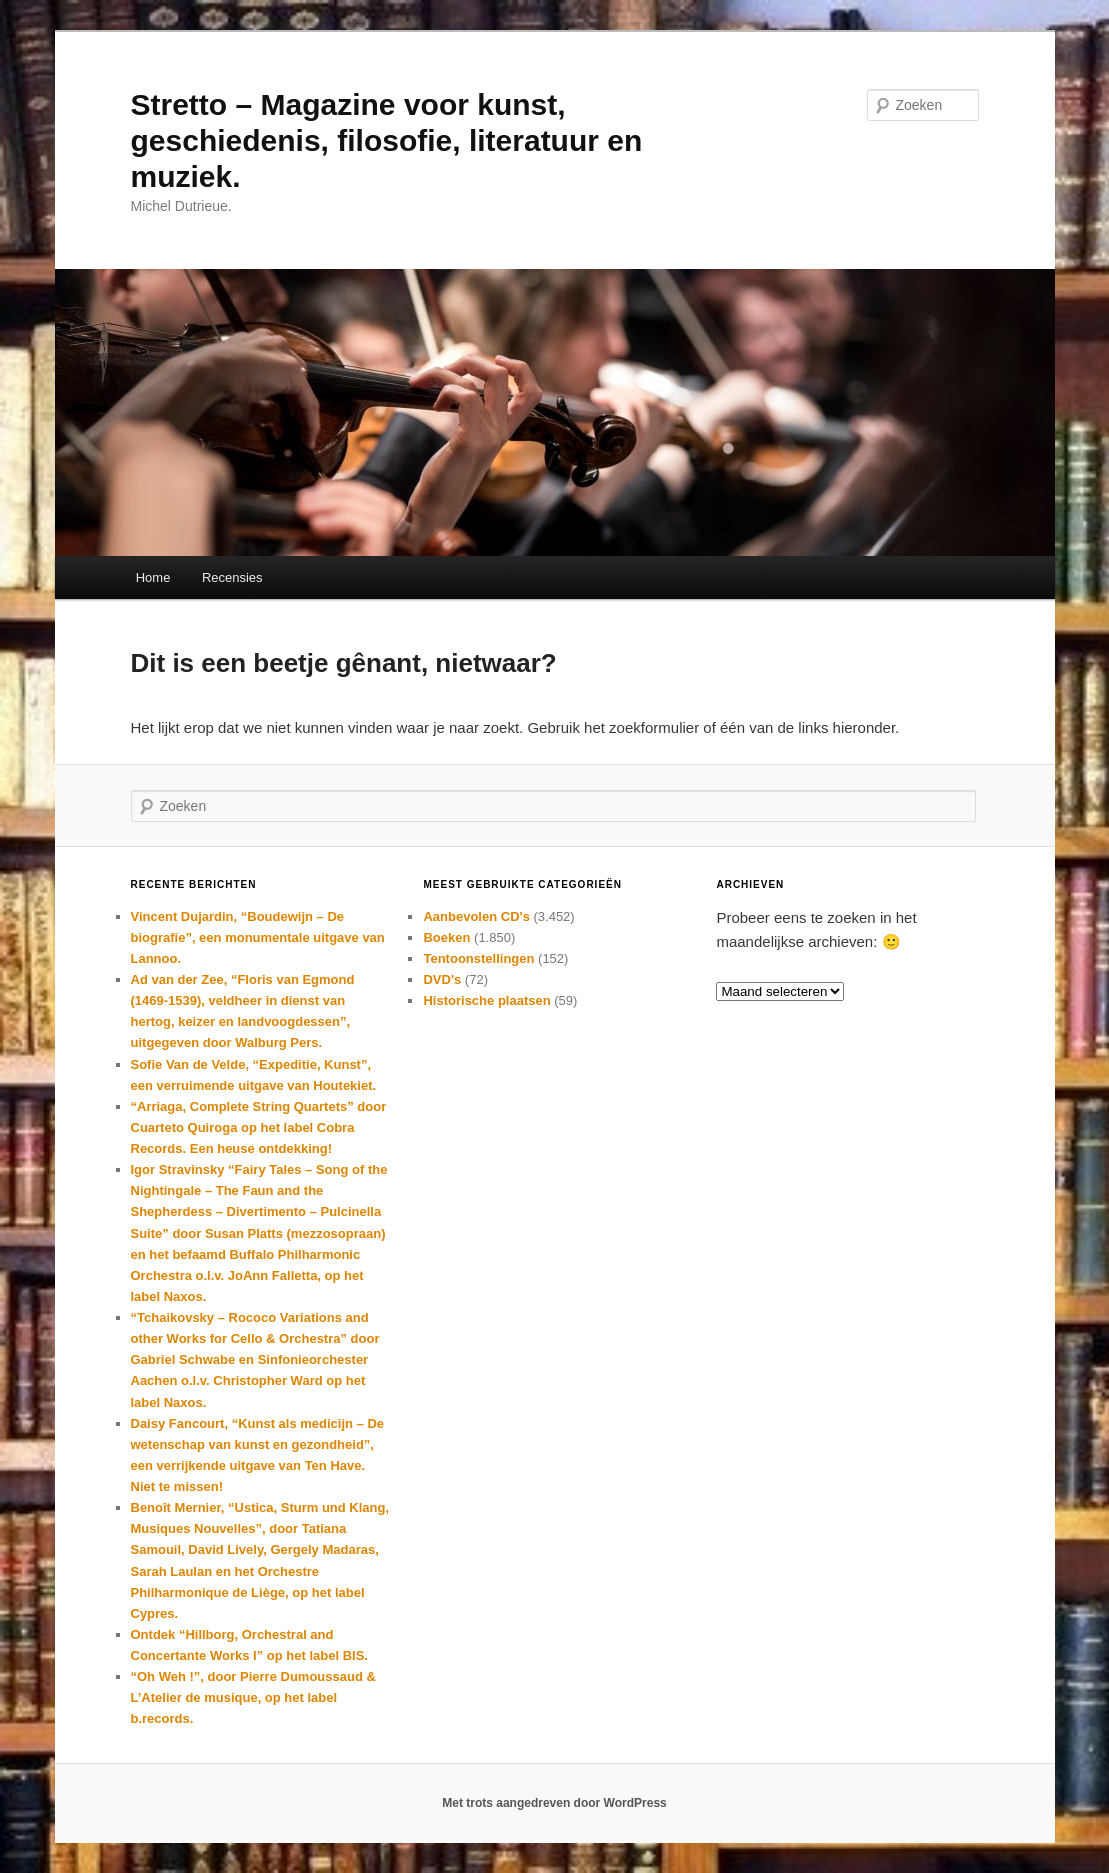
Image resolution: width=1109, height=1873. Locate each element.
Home (153, 577)
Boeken (446, 937)
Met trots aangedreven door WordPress (554, 1803)
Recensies (232, 577)
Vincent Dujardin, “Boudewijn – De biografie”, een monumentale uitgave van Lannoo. (258, 937)
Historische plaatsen (486, 1000)
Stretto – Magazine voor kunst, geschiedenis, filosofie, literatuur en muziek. (387, 140)
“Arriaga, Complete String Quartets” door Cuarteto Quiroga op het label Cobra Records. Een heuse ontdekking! (259, 1127)
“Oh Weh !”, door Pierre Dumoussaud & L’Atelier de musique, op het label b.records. (253, 1697)
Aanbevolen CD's (476, 916)
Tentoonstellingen (478, 958)
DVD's (442, 979)
